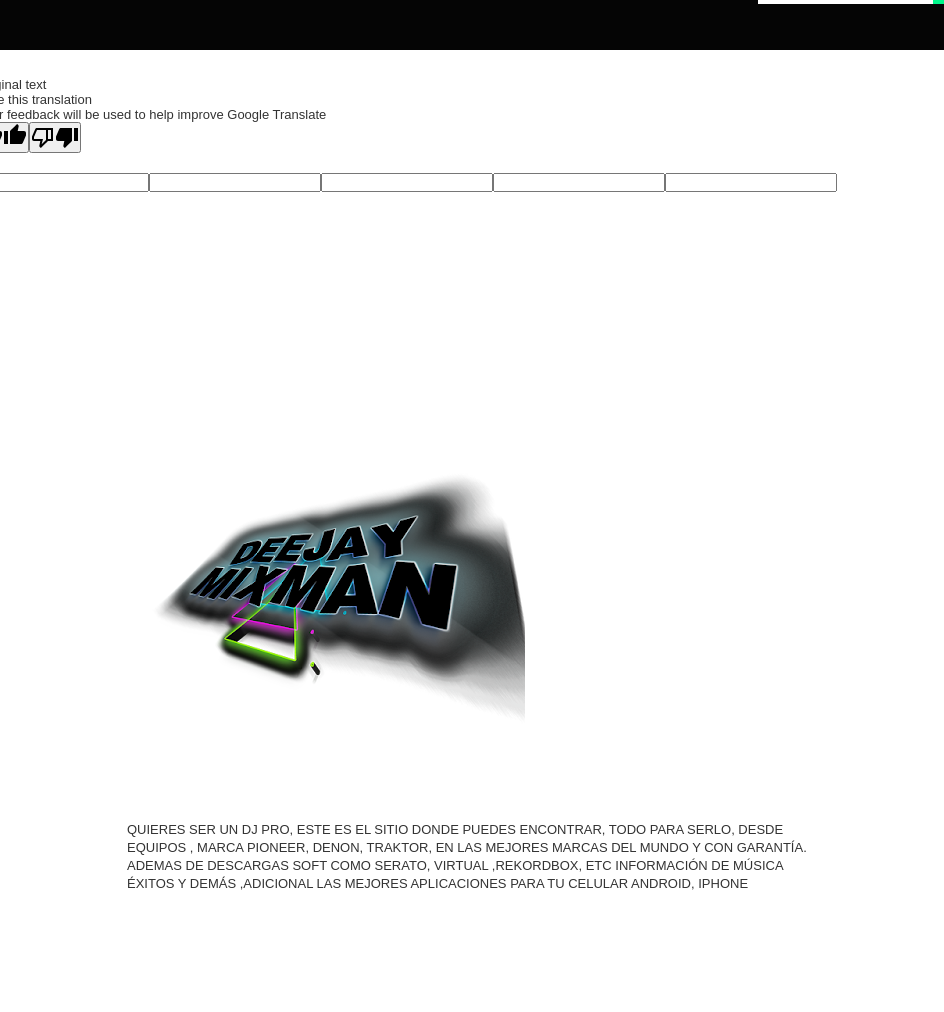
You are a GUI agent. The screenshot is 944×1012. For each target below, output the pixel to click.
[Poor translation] (55, 137)
